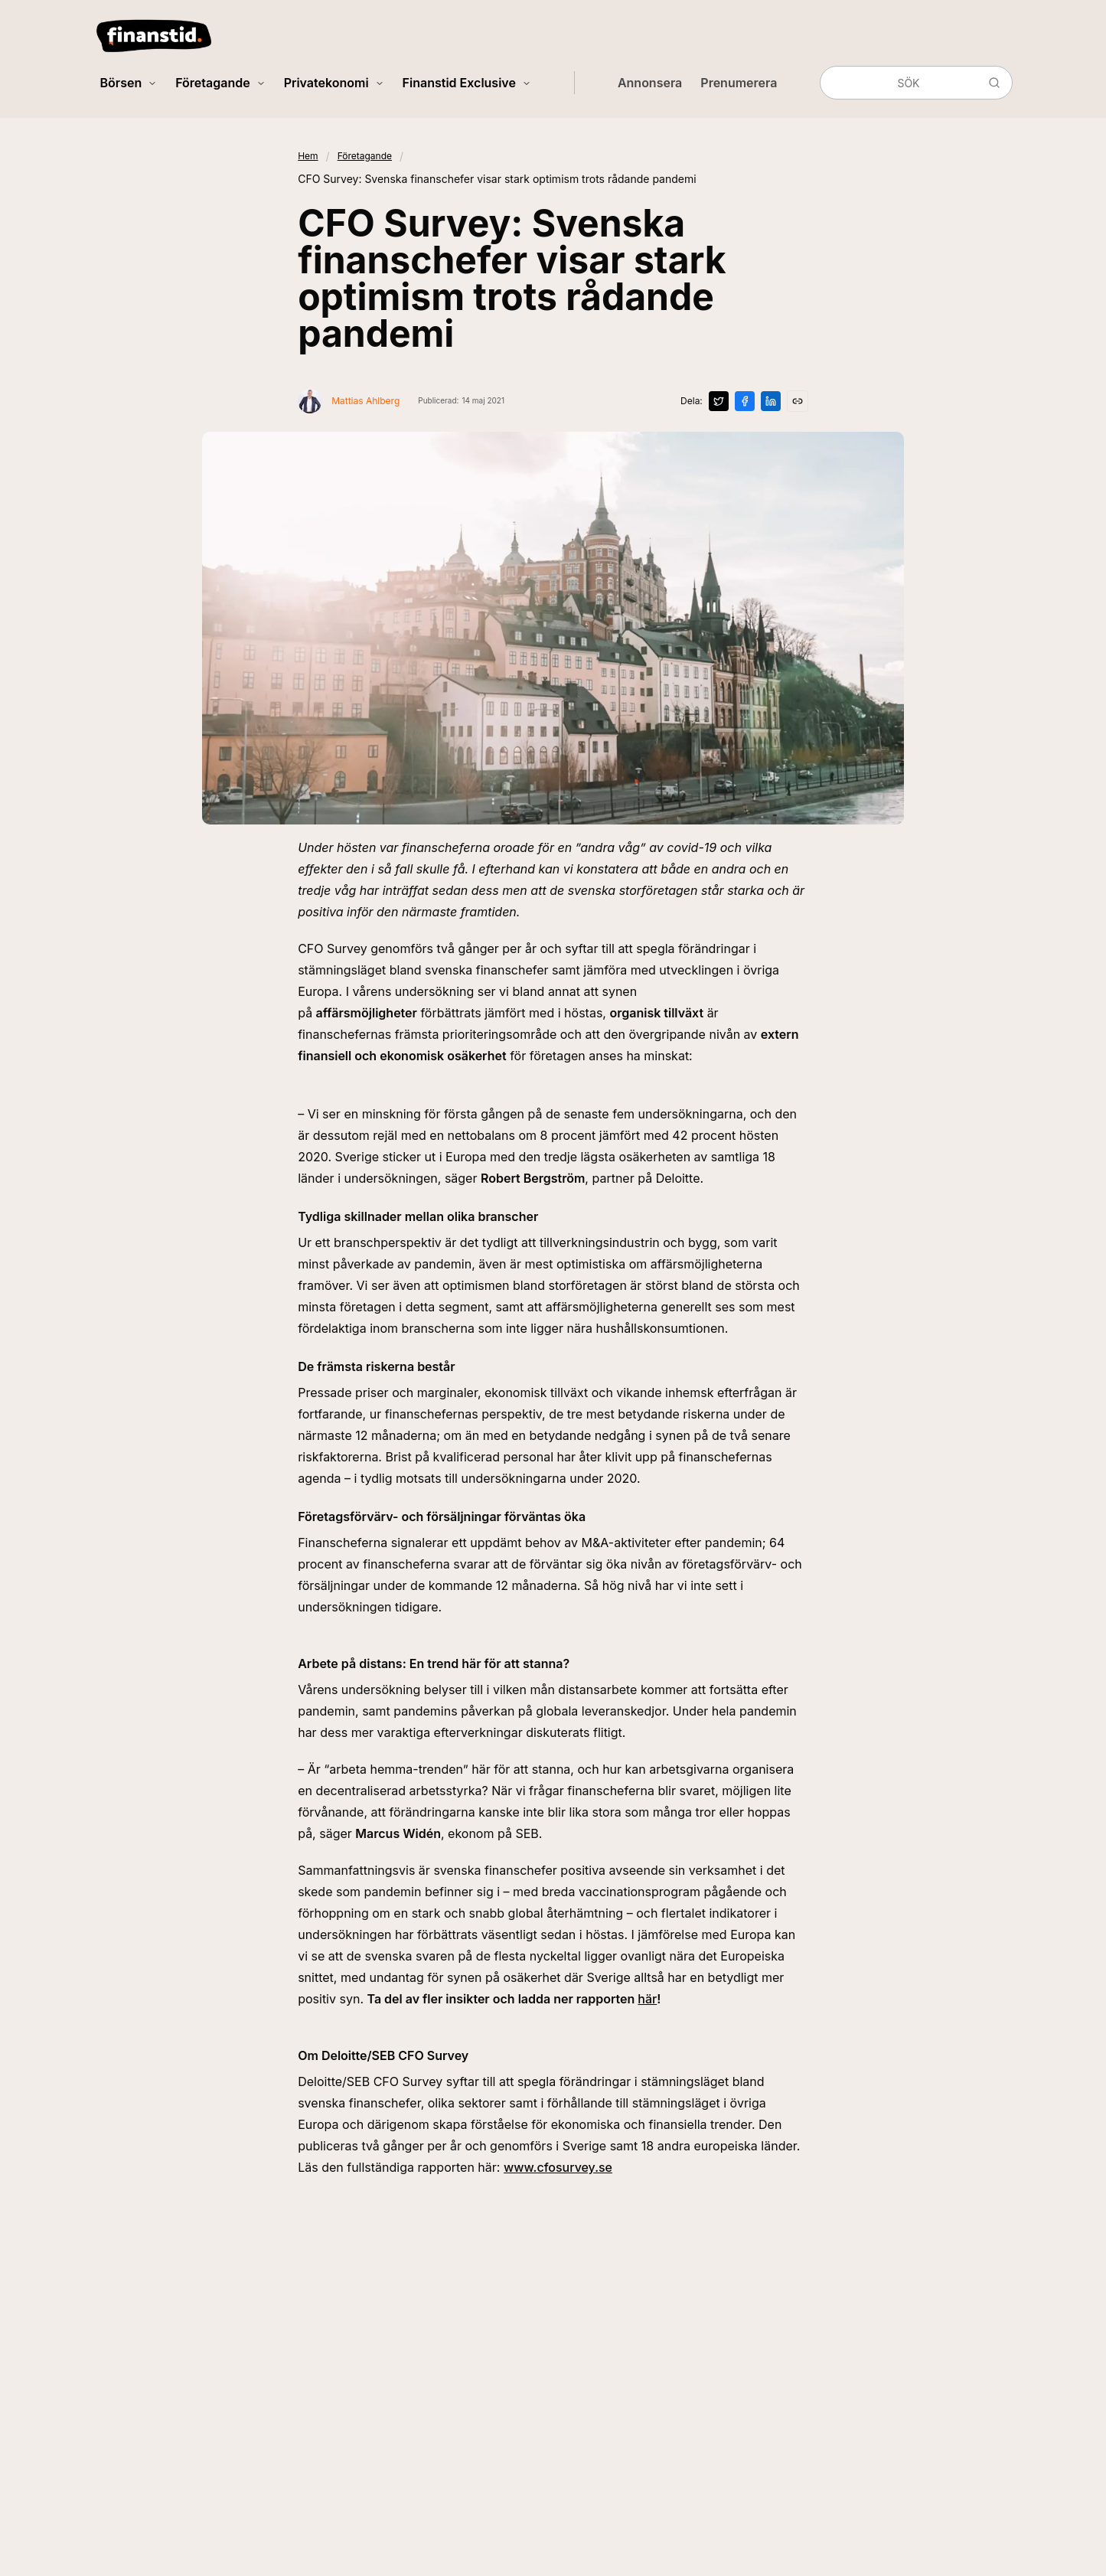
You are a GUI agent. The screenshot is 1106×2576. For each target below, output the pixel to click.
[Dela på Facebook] (745, 401)
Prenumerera (738, 82)
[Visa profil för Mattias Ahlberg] (349, 401)
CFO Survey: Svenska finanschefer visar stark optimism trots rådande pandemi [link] (497, 178)
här (647, 1998)
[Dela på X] (719, 401)
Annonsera (650, 82)
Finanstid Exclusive (467, 82)
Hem (308, 156)
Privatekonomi (334, 82)
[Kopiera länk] (797, 401)
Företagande (220, 82)
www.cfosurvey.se (558, 2167)
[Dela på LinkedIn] (771, 401)
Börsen (129, 82)
